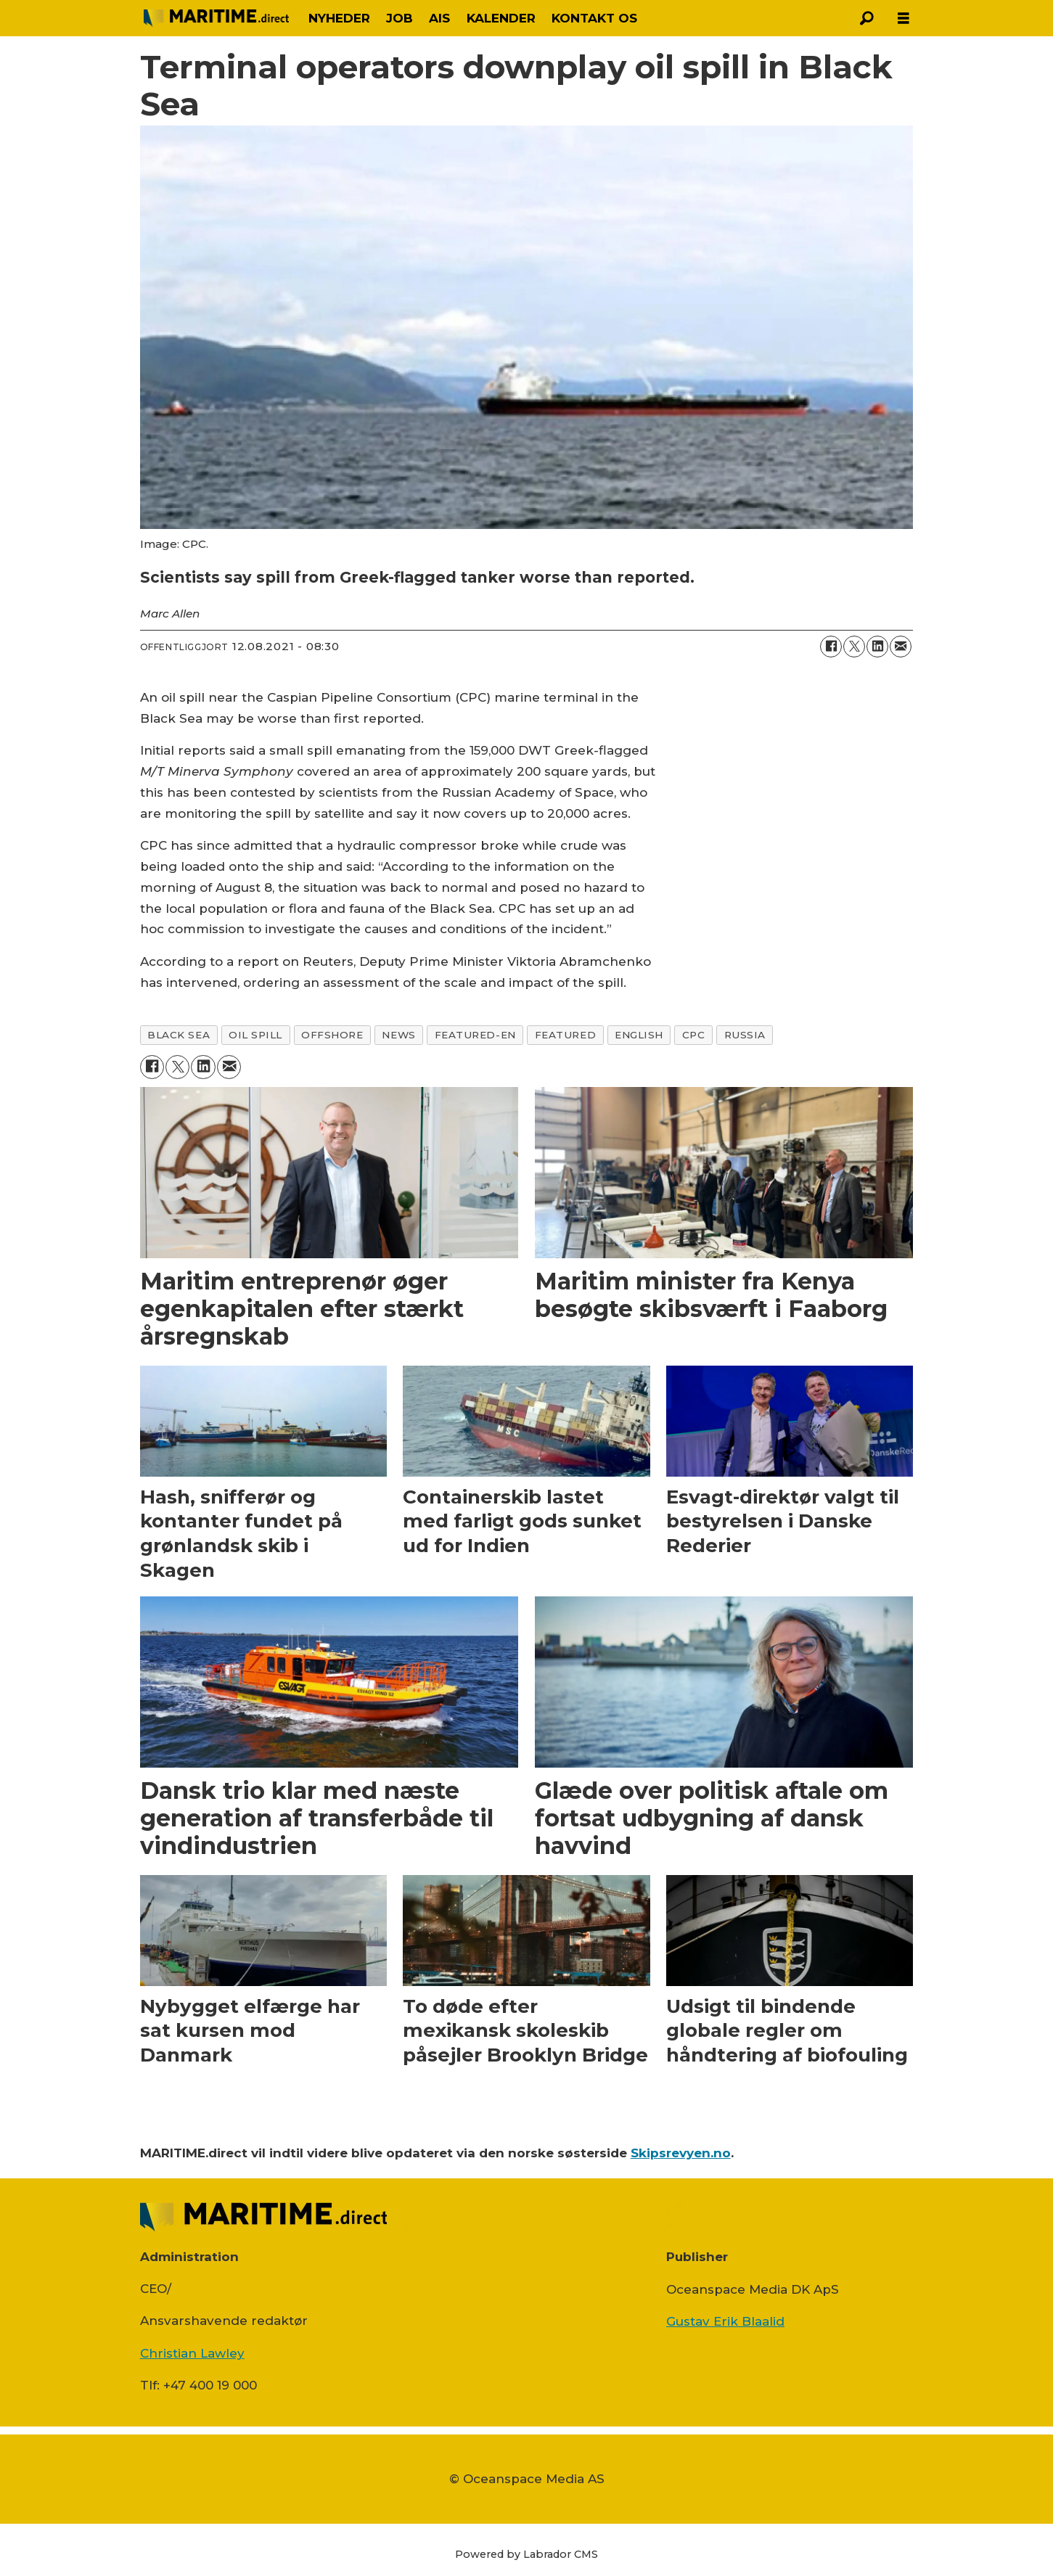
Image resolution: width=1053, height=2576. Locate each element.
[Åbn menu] (903, 18)
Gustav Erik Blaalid (725, 2321)
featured (565, 1035)
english (639, 1035)
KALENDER (501, 18)
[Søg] (867, 18)
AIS (439, 18)
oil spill (255, 1035)
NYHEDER (339, 18)
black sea (178, 1035)
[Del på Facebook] (831, 646)
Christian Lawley (192, 2353)
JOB (399, 18)
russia (745, 1035)
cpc (693, 1035)
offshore (332, 1035)
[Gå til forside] (216, 17)
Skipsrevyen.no (681, 2153)
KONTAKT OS (594, 18)
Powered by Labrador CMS (526, 2554)
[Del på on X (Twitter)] (854, 646)
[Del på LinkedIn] (877, 646)
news (398, 1035)
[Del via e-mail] (900, 646)
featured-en (475, 1035)
